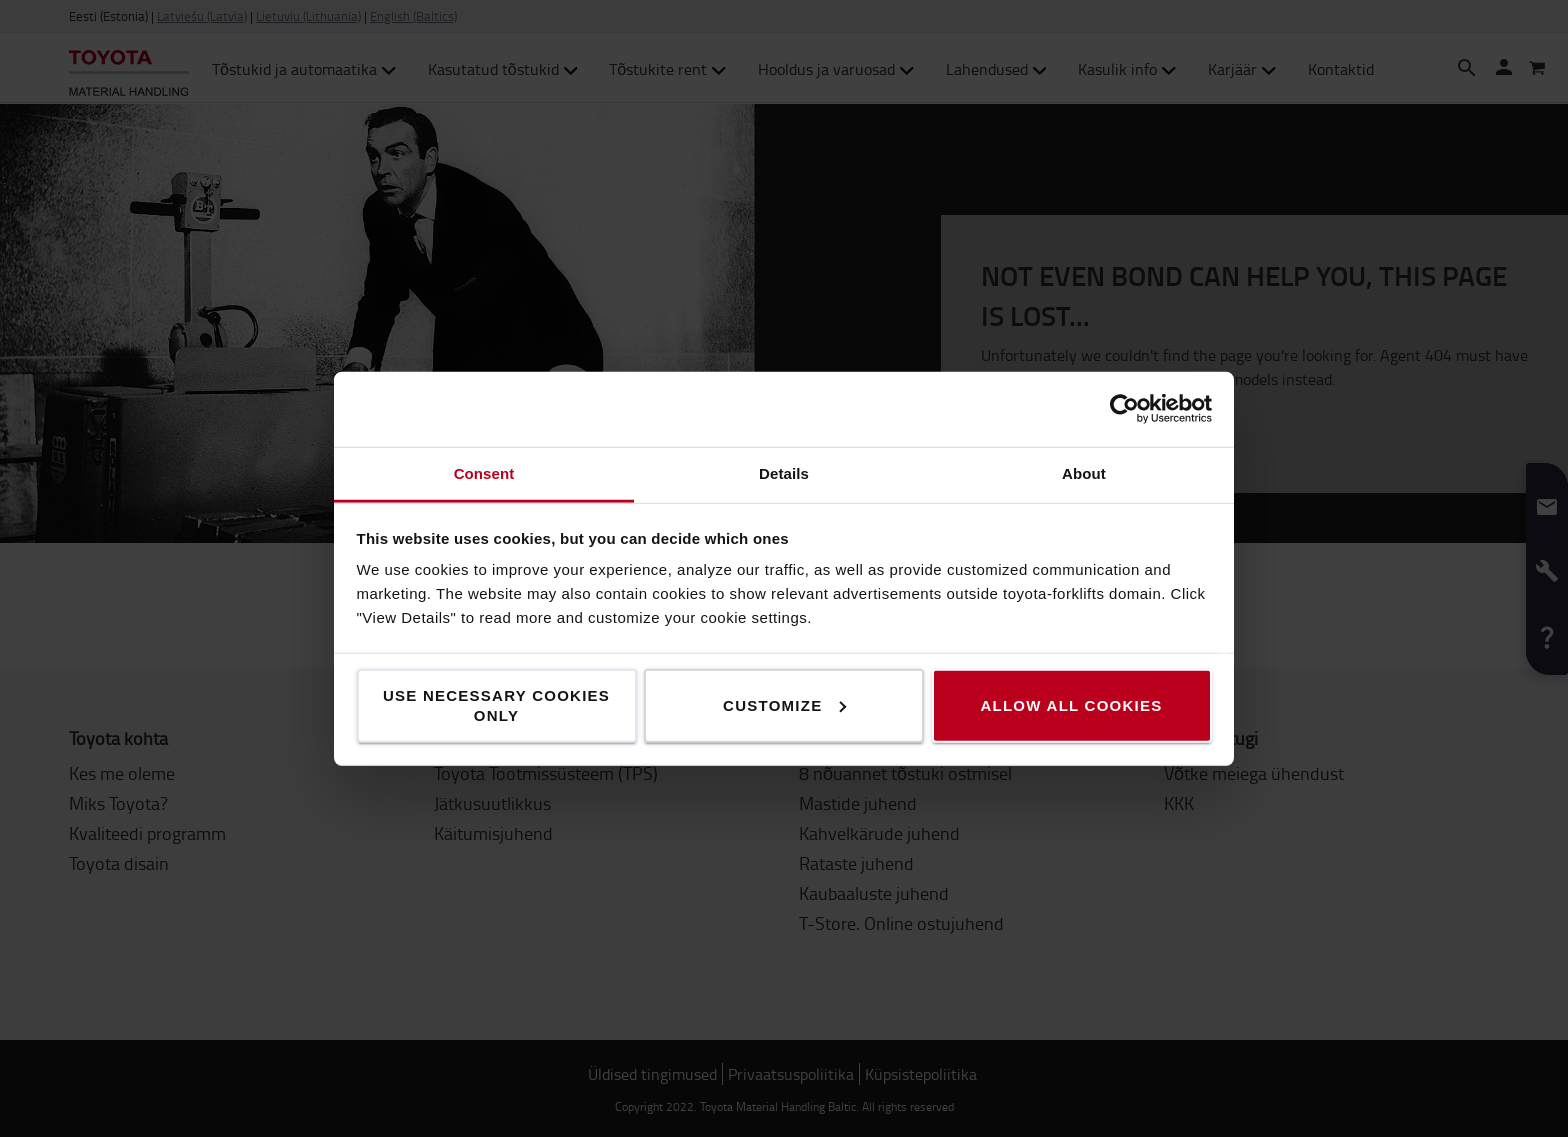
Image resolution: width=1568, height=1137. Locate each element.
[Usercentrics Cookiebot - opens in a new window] (1124, 409)
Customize (784, 704)
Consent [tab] (484, 472)
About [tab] (1084, 472)
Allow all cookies (1071, 704)
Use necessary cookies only (496, 704)
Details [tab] (784, 472)
